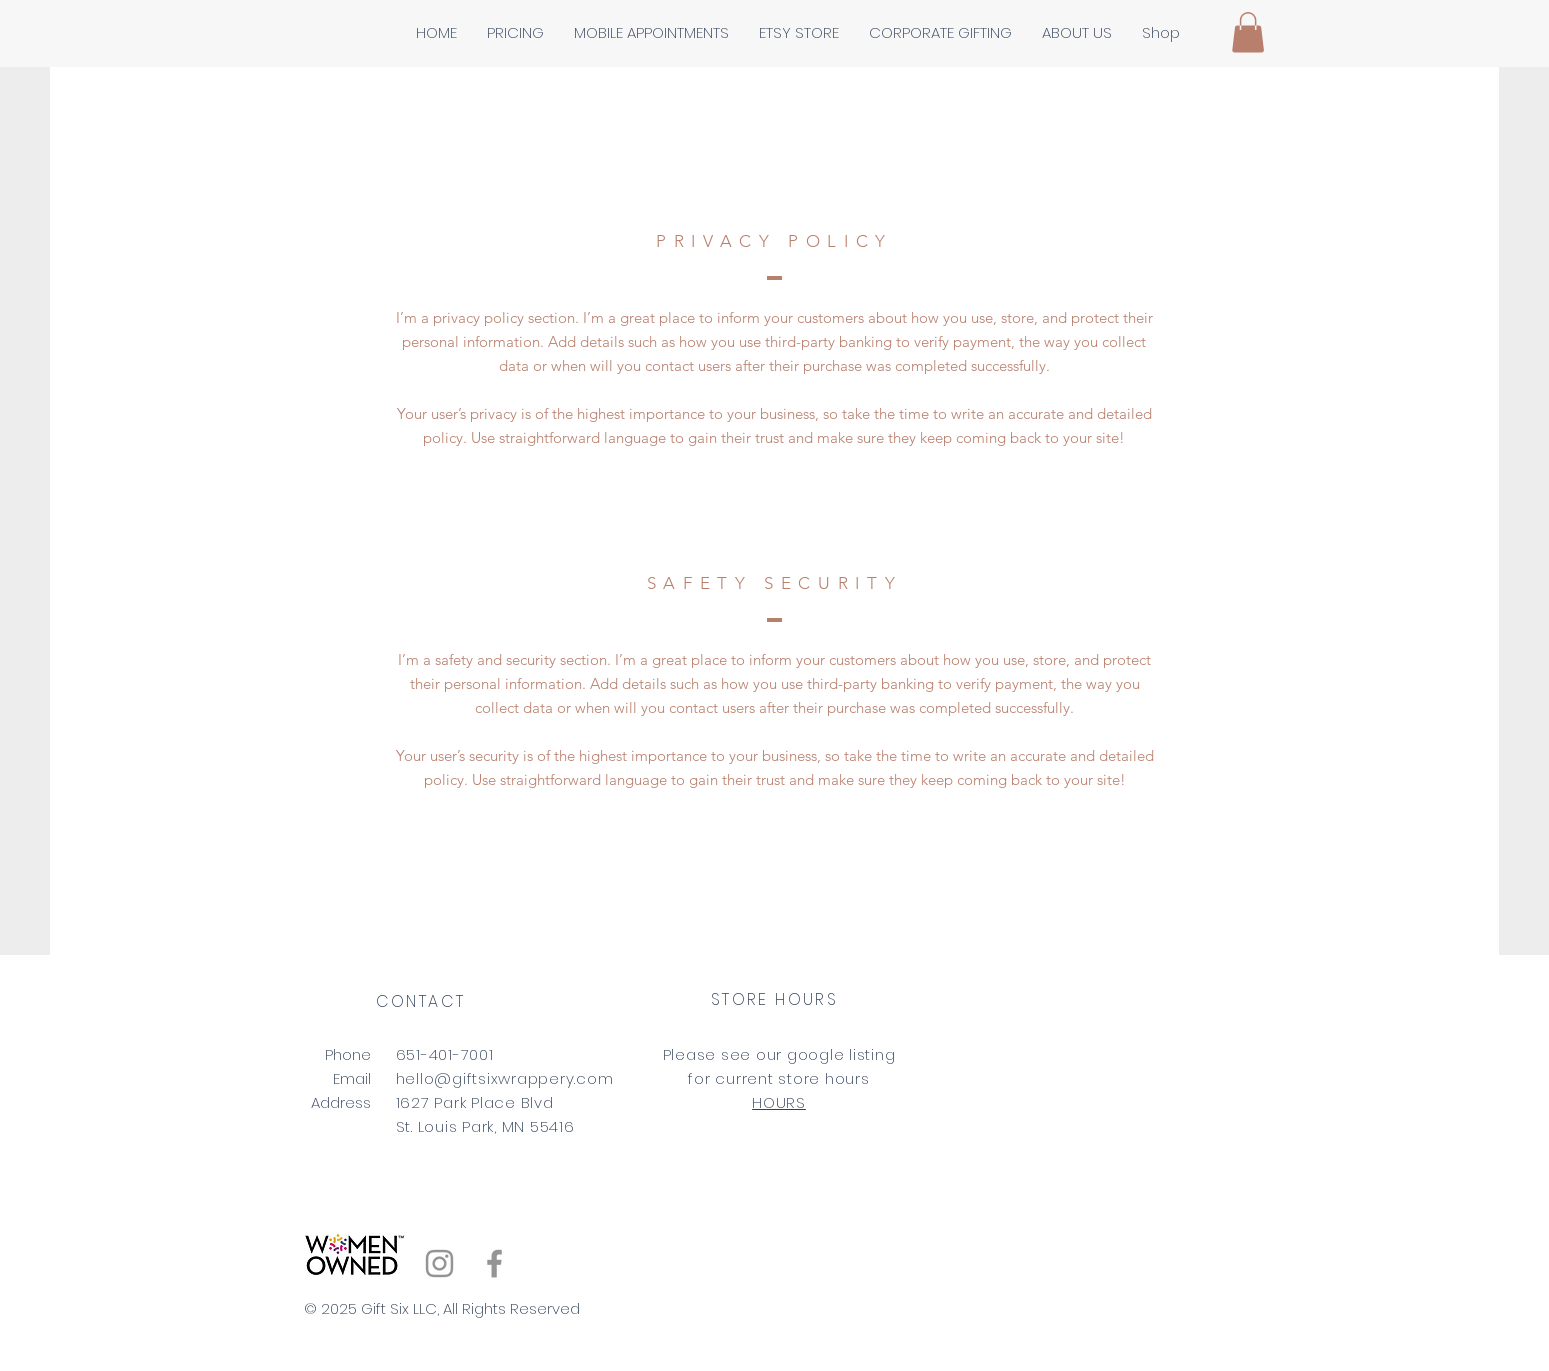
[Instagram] (439, 1263)
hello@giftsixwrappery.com (505, 1078)
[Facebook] (494, 1263)
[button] (1248, 32)
